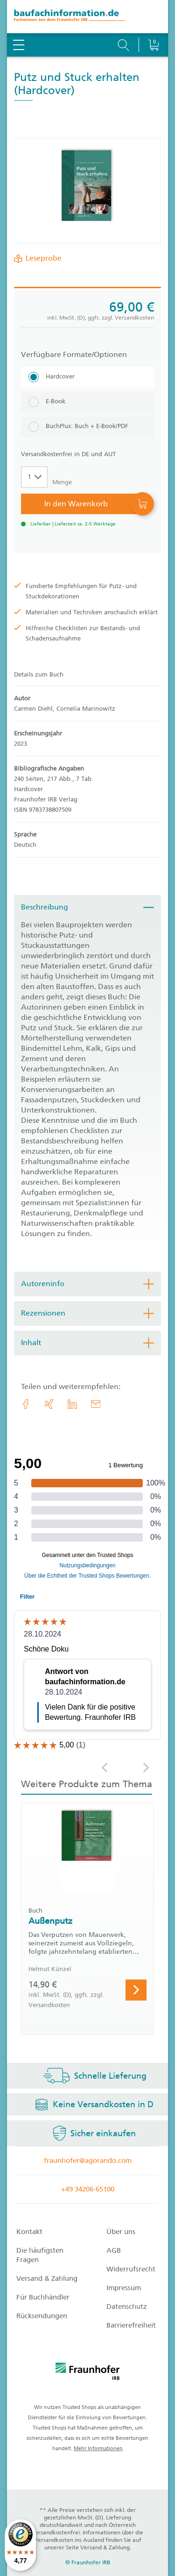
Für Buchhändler (43, 2297)
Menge (62, 482)
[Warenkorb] (153, 21)
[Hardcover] (87, 377)
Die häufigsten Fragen (39, 2255)
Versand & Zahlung (46, 2278)
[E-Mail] (95, 1404)
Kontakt (29, 2231)
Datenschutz (126, 2306)
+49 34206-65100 (87, 2189)
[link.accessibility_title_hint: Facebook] (25, 1404)
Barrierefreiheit (131, 2325)
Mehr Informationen (98, 2448)
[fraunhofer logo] (88, 2373)
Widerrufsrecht (130, 2269)
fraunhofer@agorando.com (88, 2160)
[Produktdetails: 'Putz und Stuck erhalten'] (88, 190)
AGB (113, 2250)
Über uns (120, 2231)
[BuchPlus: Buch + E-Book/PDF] (87, 427)
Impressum (123, 2288)
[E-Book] (87, 402)
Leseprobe (42, 258)
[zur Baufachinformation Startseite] (87, 16)
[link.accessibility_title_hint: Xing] (49, 1404)
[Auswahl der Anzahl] (34, 477)
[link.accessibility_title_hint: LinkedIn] (72, 1404)
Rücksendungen (41, 2316)
